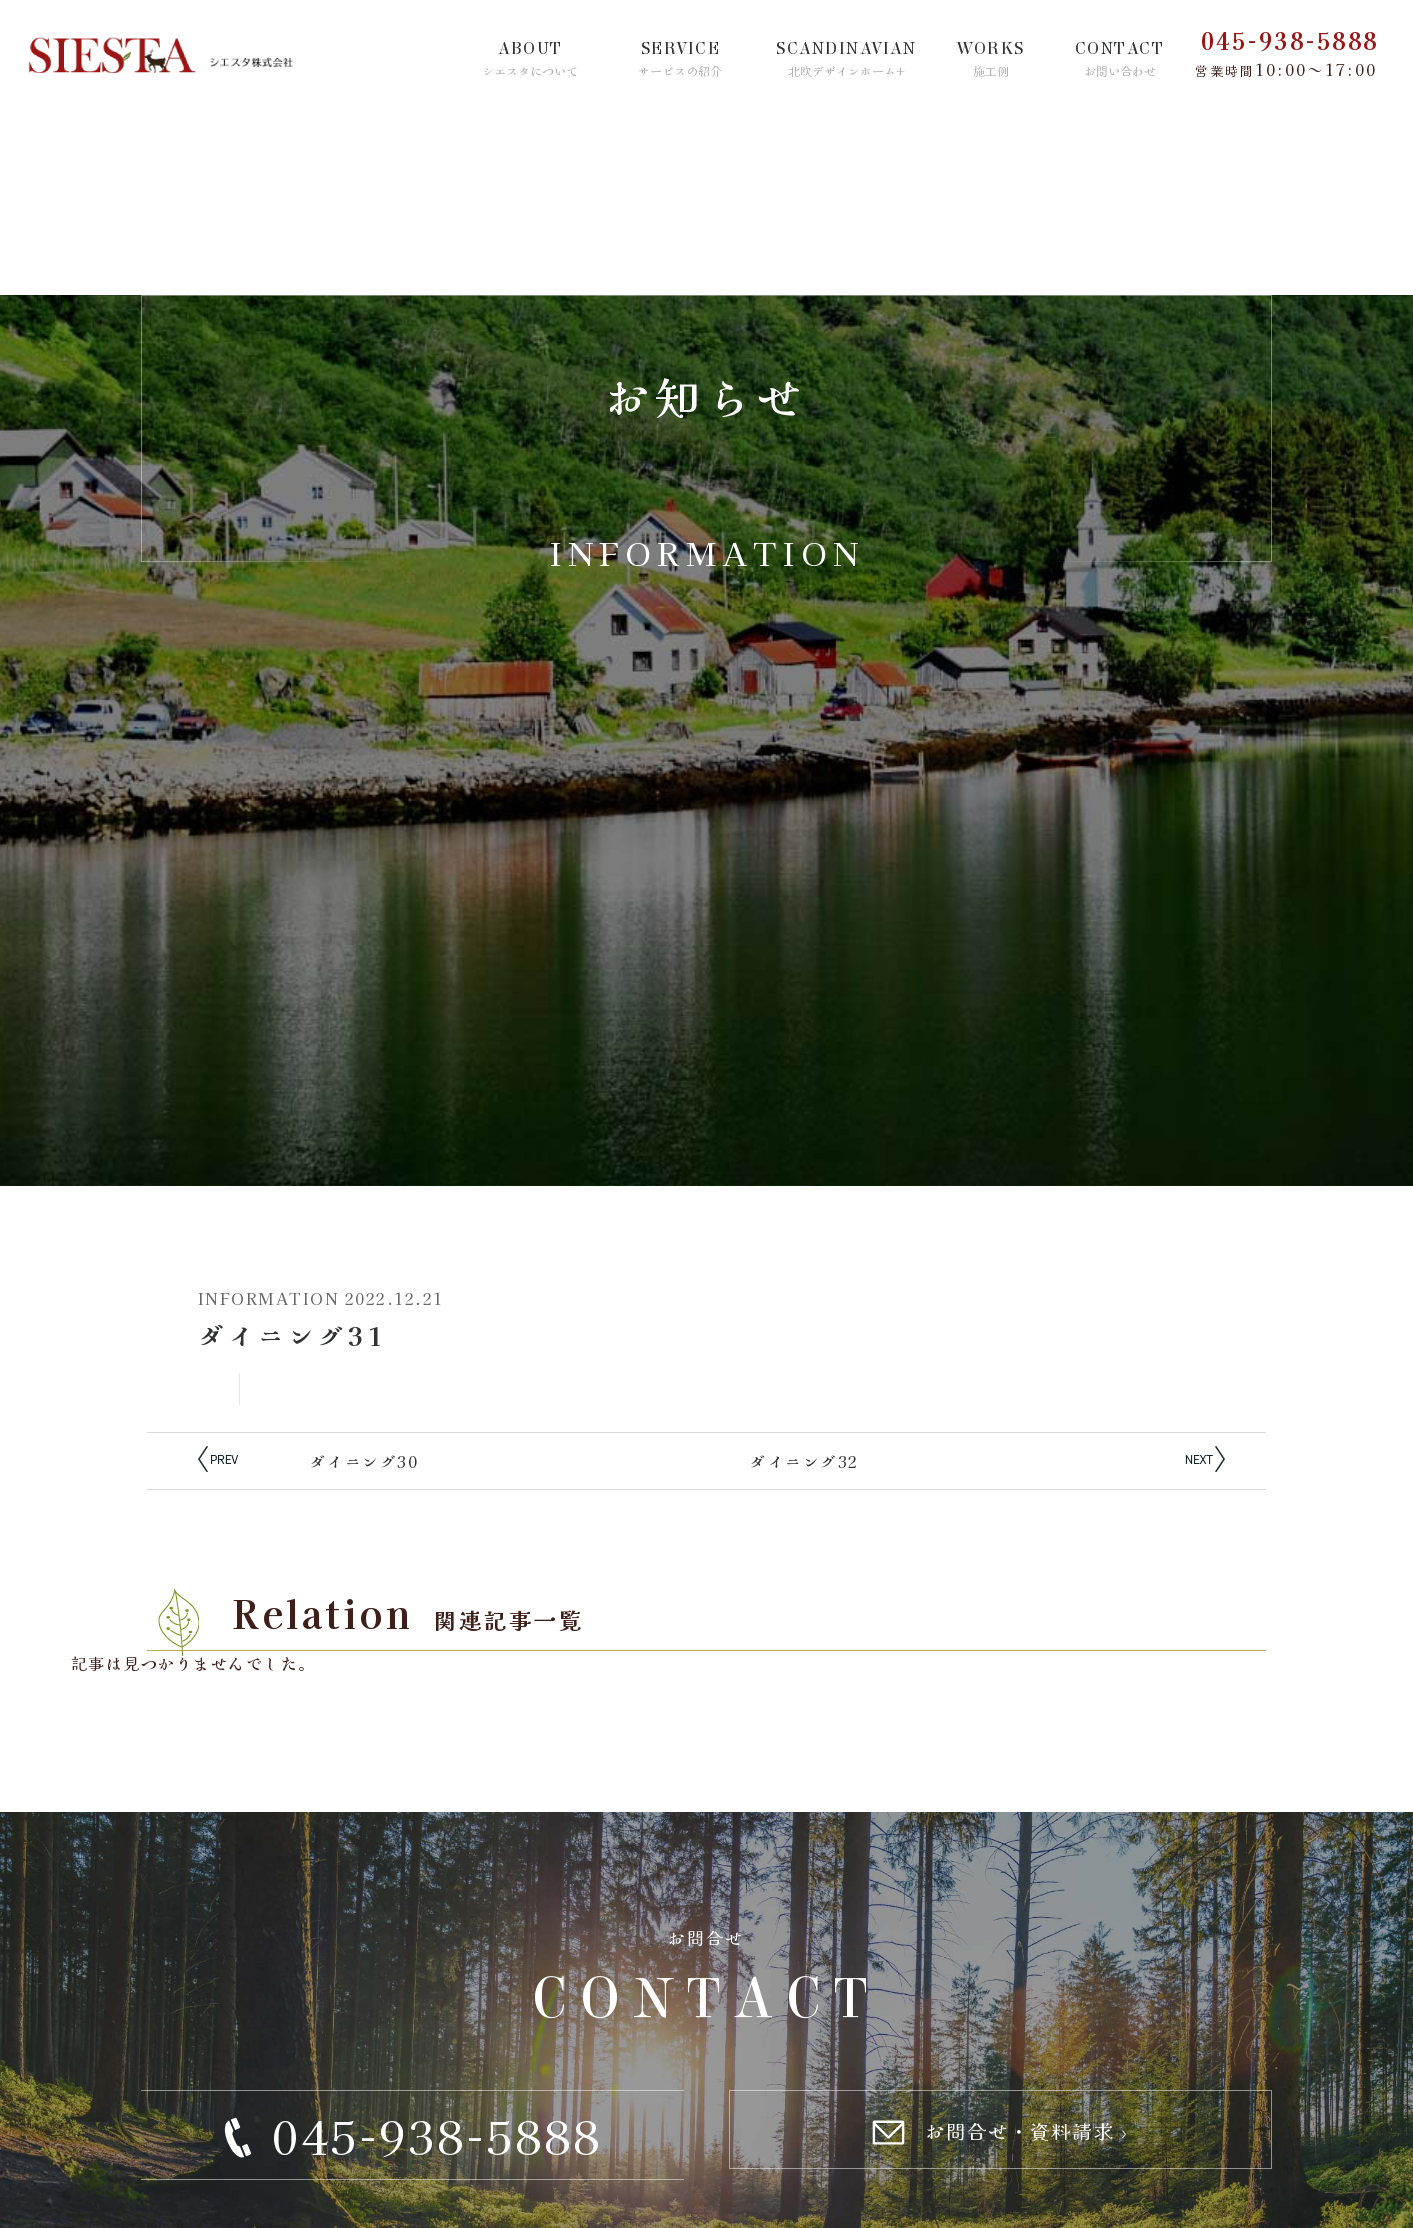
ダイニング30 (364, 1461)
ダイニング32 (804, 1461)
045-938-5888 (1290, 40)
